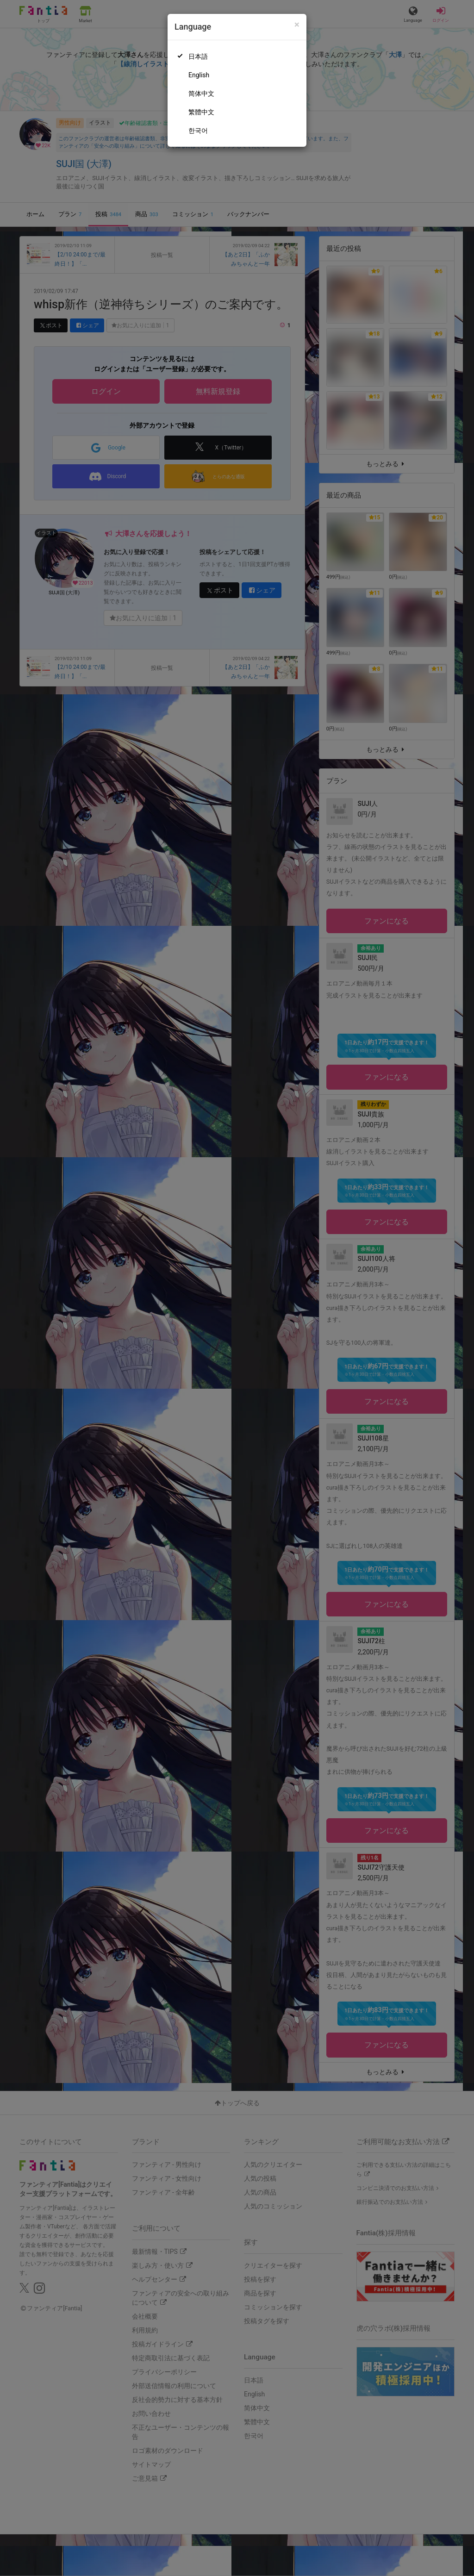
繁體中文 (201, 112)
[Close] (296, 25)
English (198, 75)
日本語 (198, 56)
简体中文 (201, 93)
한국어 (198, 130)
